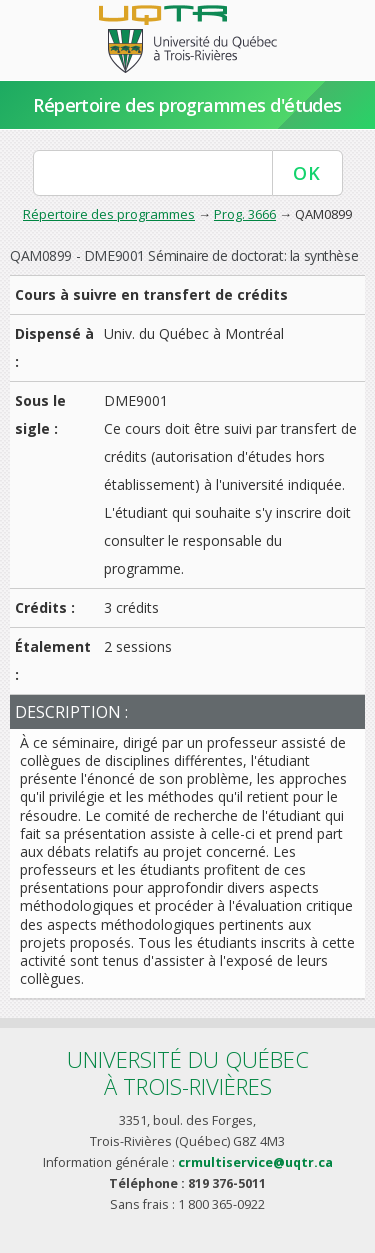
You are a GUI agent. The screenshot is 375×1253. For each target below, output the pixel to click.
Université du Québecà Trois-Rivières (188, 1072)
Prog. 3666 (245, 214)
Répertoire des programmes (109, 214)
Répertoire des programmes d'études (187, 105)
